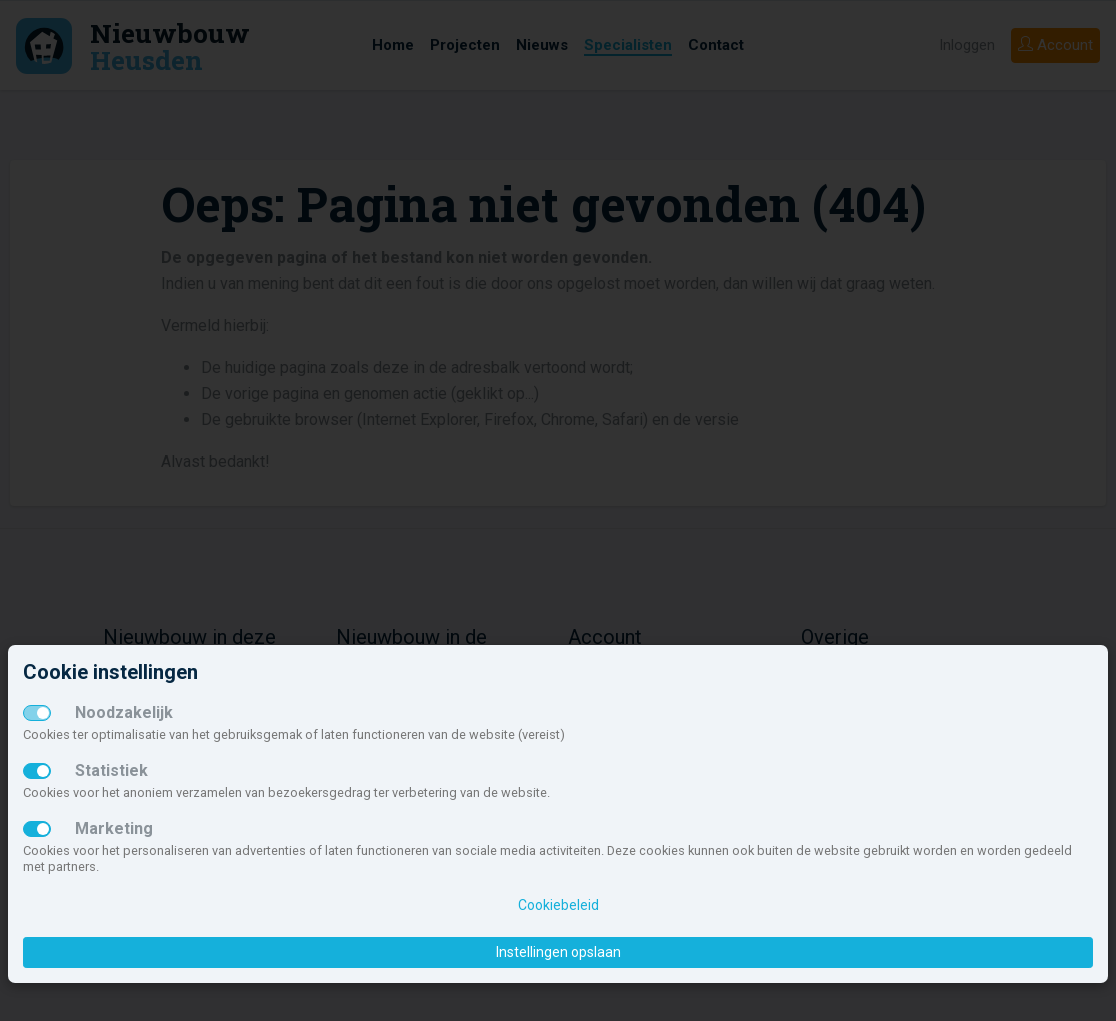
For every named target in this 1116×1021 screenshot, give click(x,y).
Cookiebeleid (558, 905)
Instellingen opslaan (558, 952)
